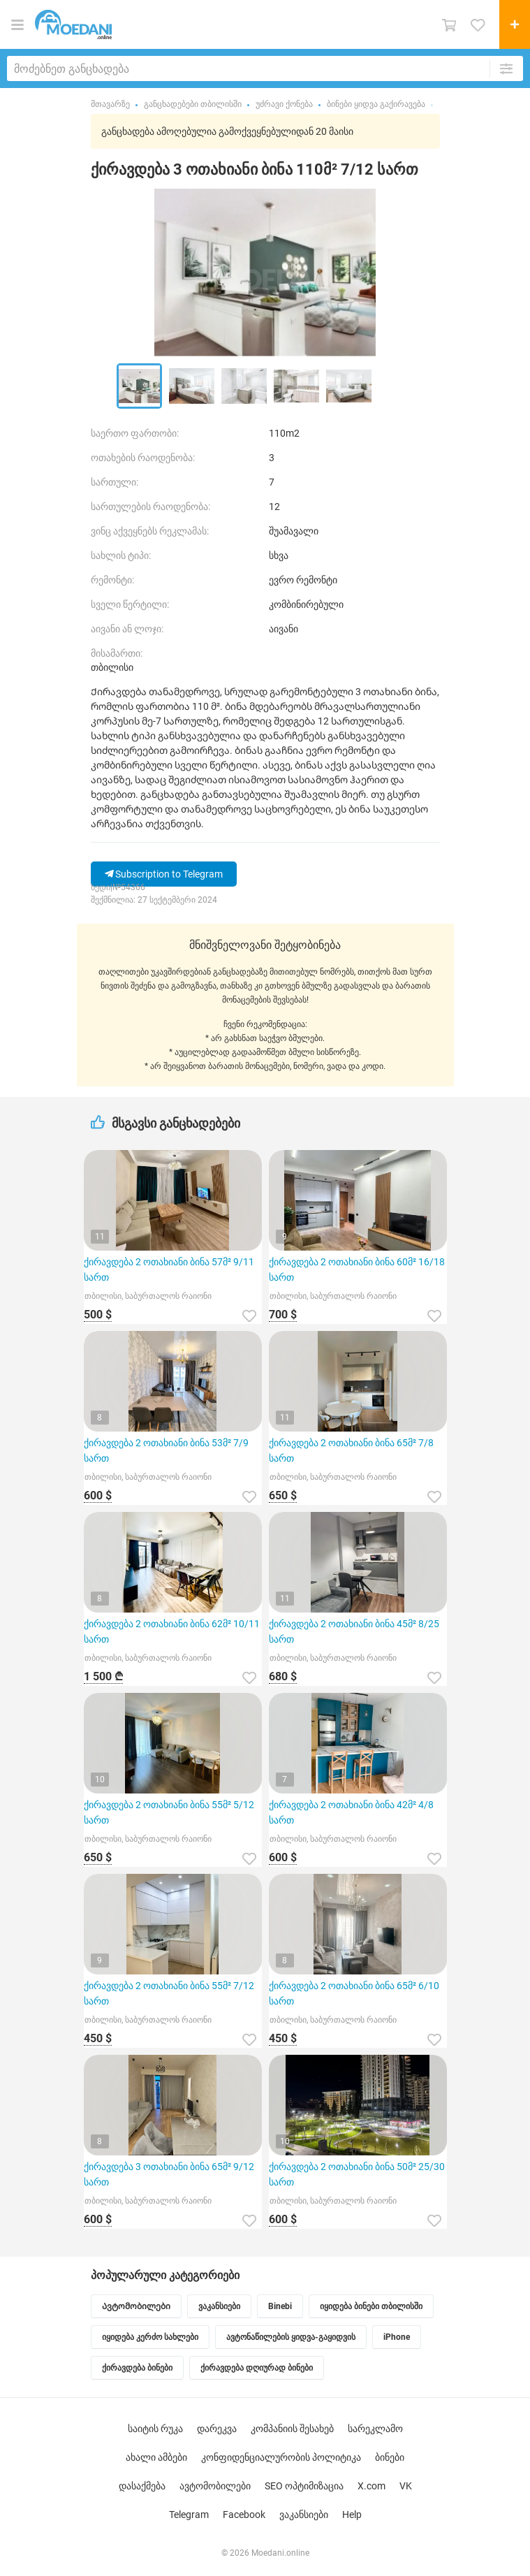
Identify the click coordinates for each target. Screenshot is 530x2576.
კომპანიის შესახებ (292, 2428)
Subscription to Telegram (164, 874)
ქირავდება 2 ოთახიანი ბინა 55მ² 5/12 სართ (169, 1812)
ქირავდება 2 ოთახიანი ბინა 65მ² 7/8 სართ (351, 1450)
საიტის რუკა (155, 2428)
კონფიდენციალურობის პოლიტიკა (281, 2457)
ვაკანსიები (303, 2514)
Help (352, 2514)
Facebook (244, 2514)
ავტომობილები (215, 2485)
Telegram (189, 2514)
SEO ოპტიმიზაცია (304, 2485)
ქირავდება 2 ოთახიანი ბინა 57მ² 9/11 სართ (169, 1269)
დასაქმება (142, 2485)
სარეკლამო (375, 2428)
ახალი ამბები (156, 2457)
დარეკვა (217, 2428)
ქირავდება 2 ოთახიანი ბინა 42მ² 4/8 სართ (351, 1812)
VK (405, 2485)
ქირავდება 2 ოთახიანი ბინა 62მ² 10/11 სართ (172, 1631)
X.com (371, 2485)
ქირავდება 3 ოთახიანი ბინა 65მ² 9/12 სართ (169, 2174)
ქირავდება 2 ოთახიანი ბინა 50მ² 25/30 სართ (357, 2174)
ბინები (389, 2457)
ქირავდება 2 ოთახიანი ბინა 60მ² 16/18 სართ (357, 1269)
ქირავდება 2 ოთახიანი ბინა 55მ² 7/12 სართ (169, 1993)
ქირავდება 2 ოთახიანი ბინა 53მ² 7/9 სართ (166, 1450)
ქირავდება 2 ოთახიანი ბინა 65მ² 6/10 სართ (354, 1993)
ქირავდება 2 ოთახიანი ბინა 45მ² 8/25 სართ (354, 1631)
